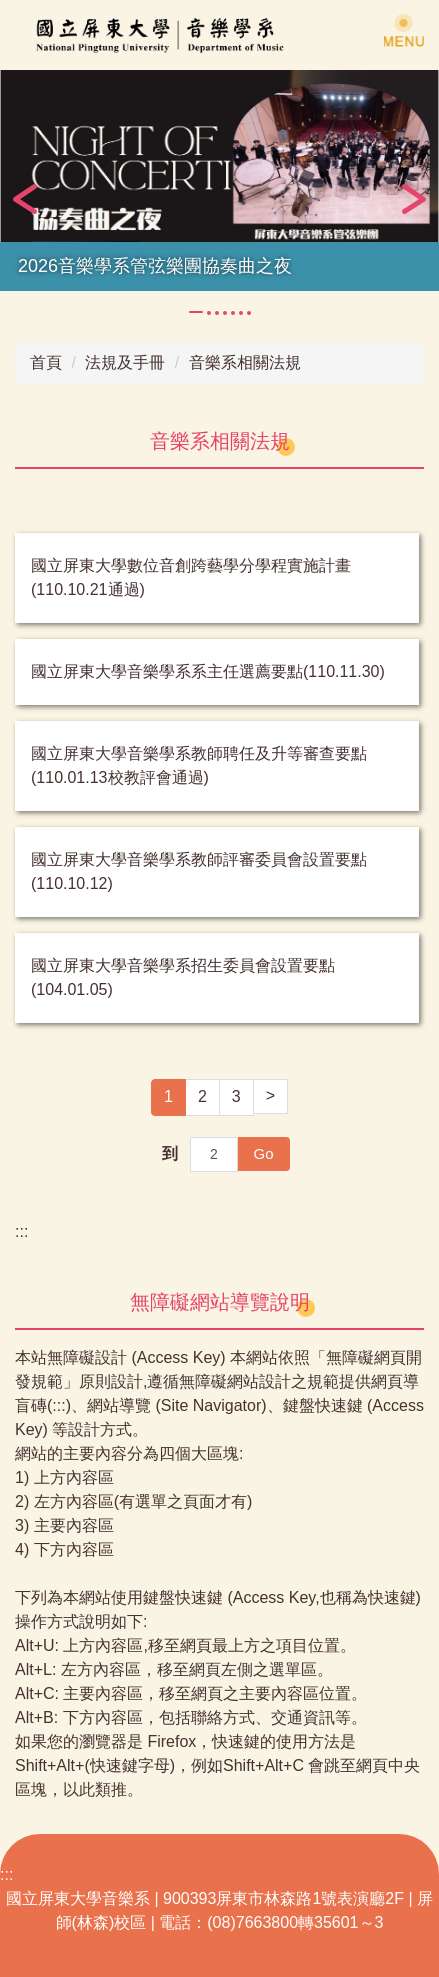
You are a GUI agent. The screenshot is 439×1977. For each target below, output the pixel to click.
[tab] (196, 312)
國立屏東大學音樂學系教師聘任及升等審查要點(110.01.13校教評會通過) (199, 765)
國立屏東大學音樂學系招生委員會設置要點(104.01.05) (183, 977)
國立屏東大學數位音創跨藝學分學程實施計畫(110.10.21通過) (191, 577)
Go (263, 1153)
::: (21, 1231)
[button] (25, 199)
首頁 (46, 362)
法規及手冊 (125, 362)
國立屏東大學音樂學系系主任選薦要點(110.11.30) (208, 671)
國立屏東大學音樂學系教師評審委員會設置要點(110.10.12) (199, 871)
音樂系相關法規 (245, 362)
